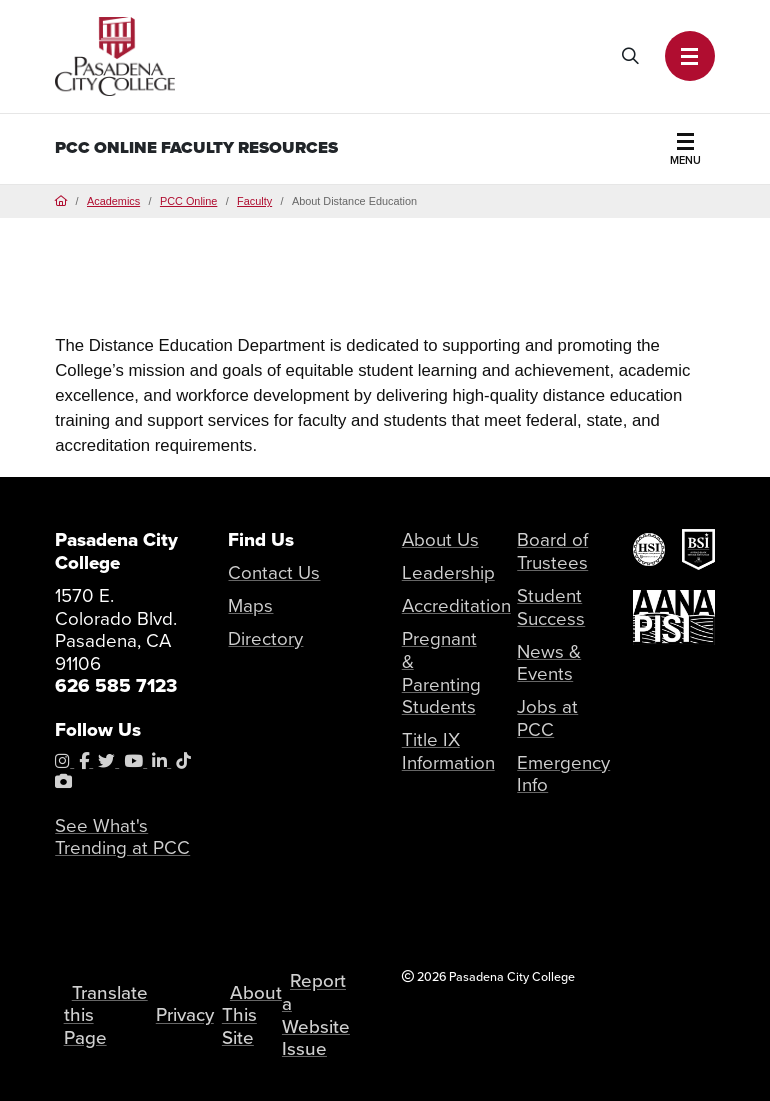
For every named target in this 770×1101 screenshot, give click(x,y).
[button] (690, 56)
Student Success (551, 607)
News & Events (549, 663)
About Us (440, 539)
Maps (250, 605)
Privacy (185, 1015)
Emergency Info (563, 774)
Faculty (254, 201)
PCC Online (188, 201)
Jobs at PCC (547, 718)
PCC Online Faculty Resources (196, 147)
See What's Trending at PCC (122, 837)
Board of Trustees (552, 551)
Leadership (448, 572)
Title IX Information (448, 751)
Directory (265, 638)
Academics (113, 201)
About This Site (253, 1015)
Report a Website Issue (317, 1015)
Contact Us (274, 572)
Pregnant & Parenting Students (441, 672)
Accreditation (456, 605)
